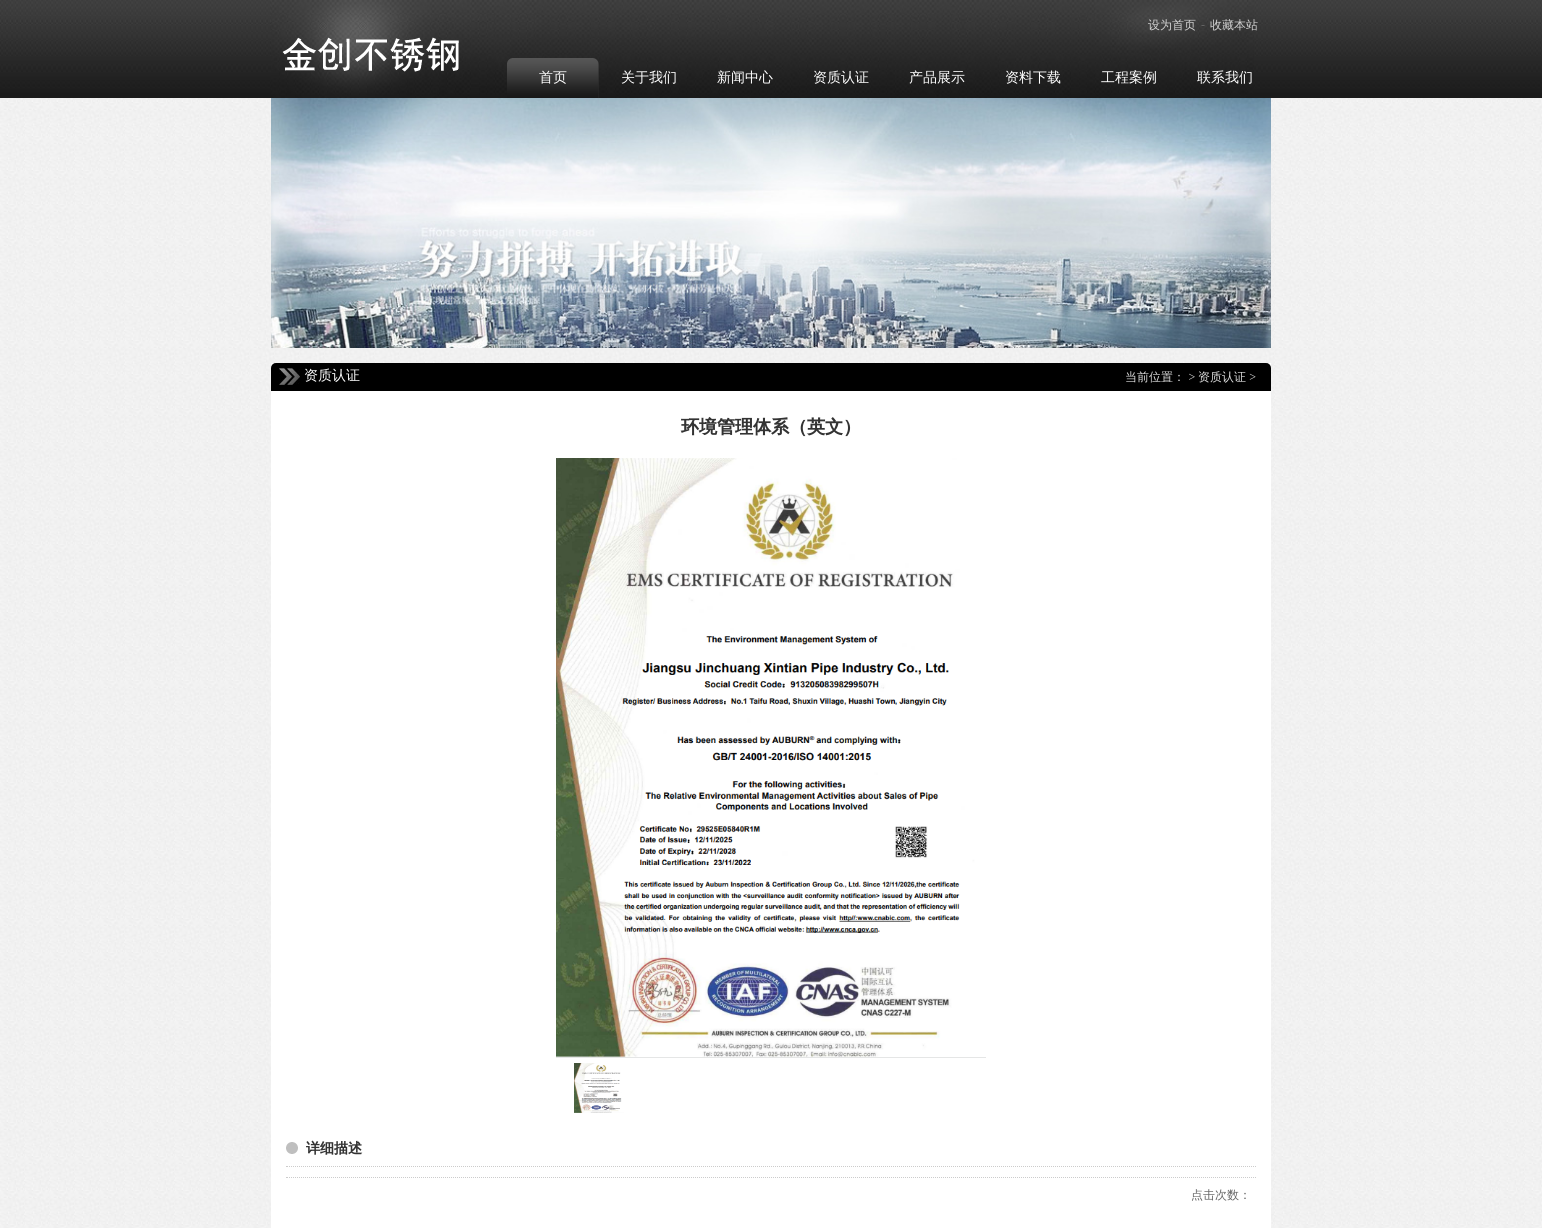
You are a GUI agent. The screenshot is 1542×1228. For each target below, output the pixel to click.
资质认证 (1222, 377)
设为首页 (1172, 25)
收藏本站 (1234, 25)
